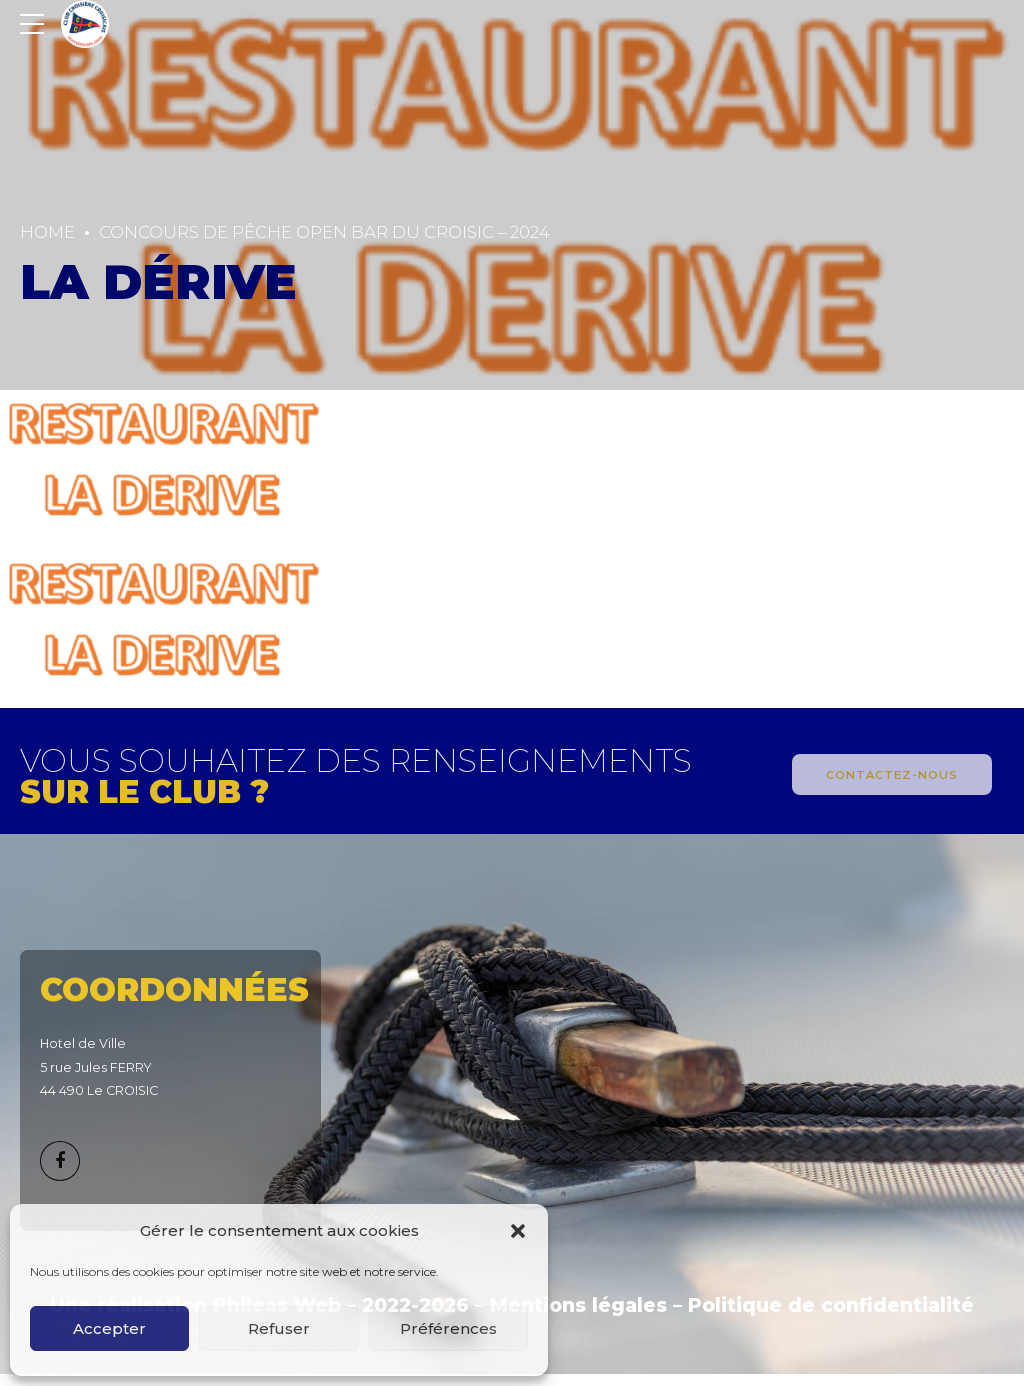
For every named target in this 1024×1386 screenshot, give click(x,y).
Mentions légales (578, 1305)
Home (47, 232)
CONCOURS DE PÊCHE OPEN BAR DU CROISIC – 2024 (324, 232)
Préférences (448, 1328)
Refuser (279, 1328)
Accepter (109, 1328)
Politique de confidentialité (831, 1305)
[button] (518, 1231)
